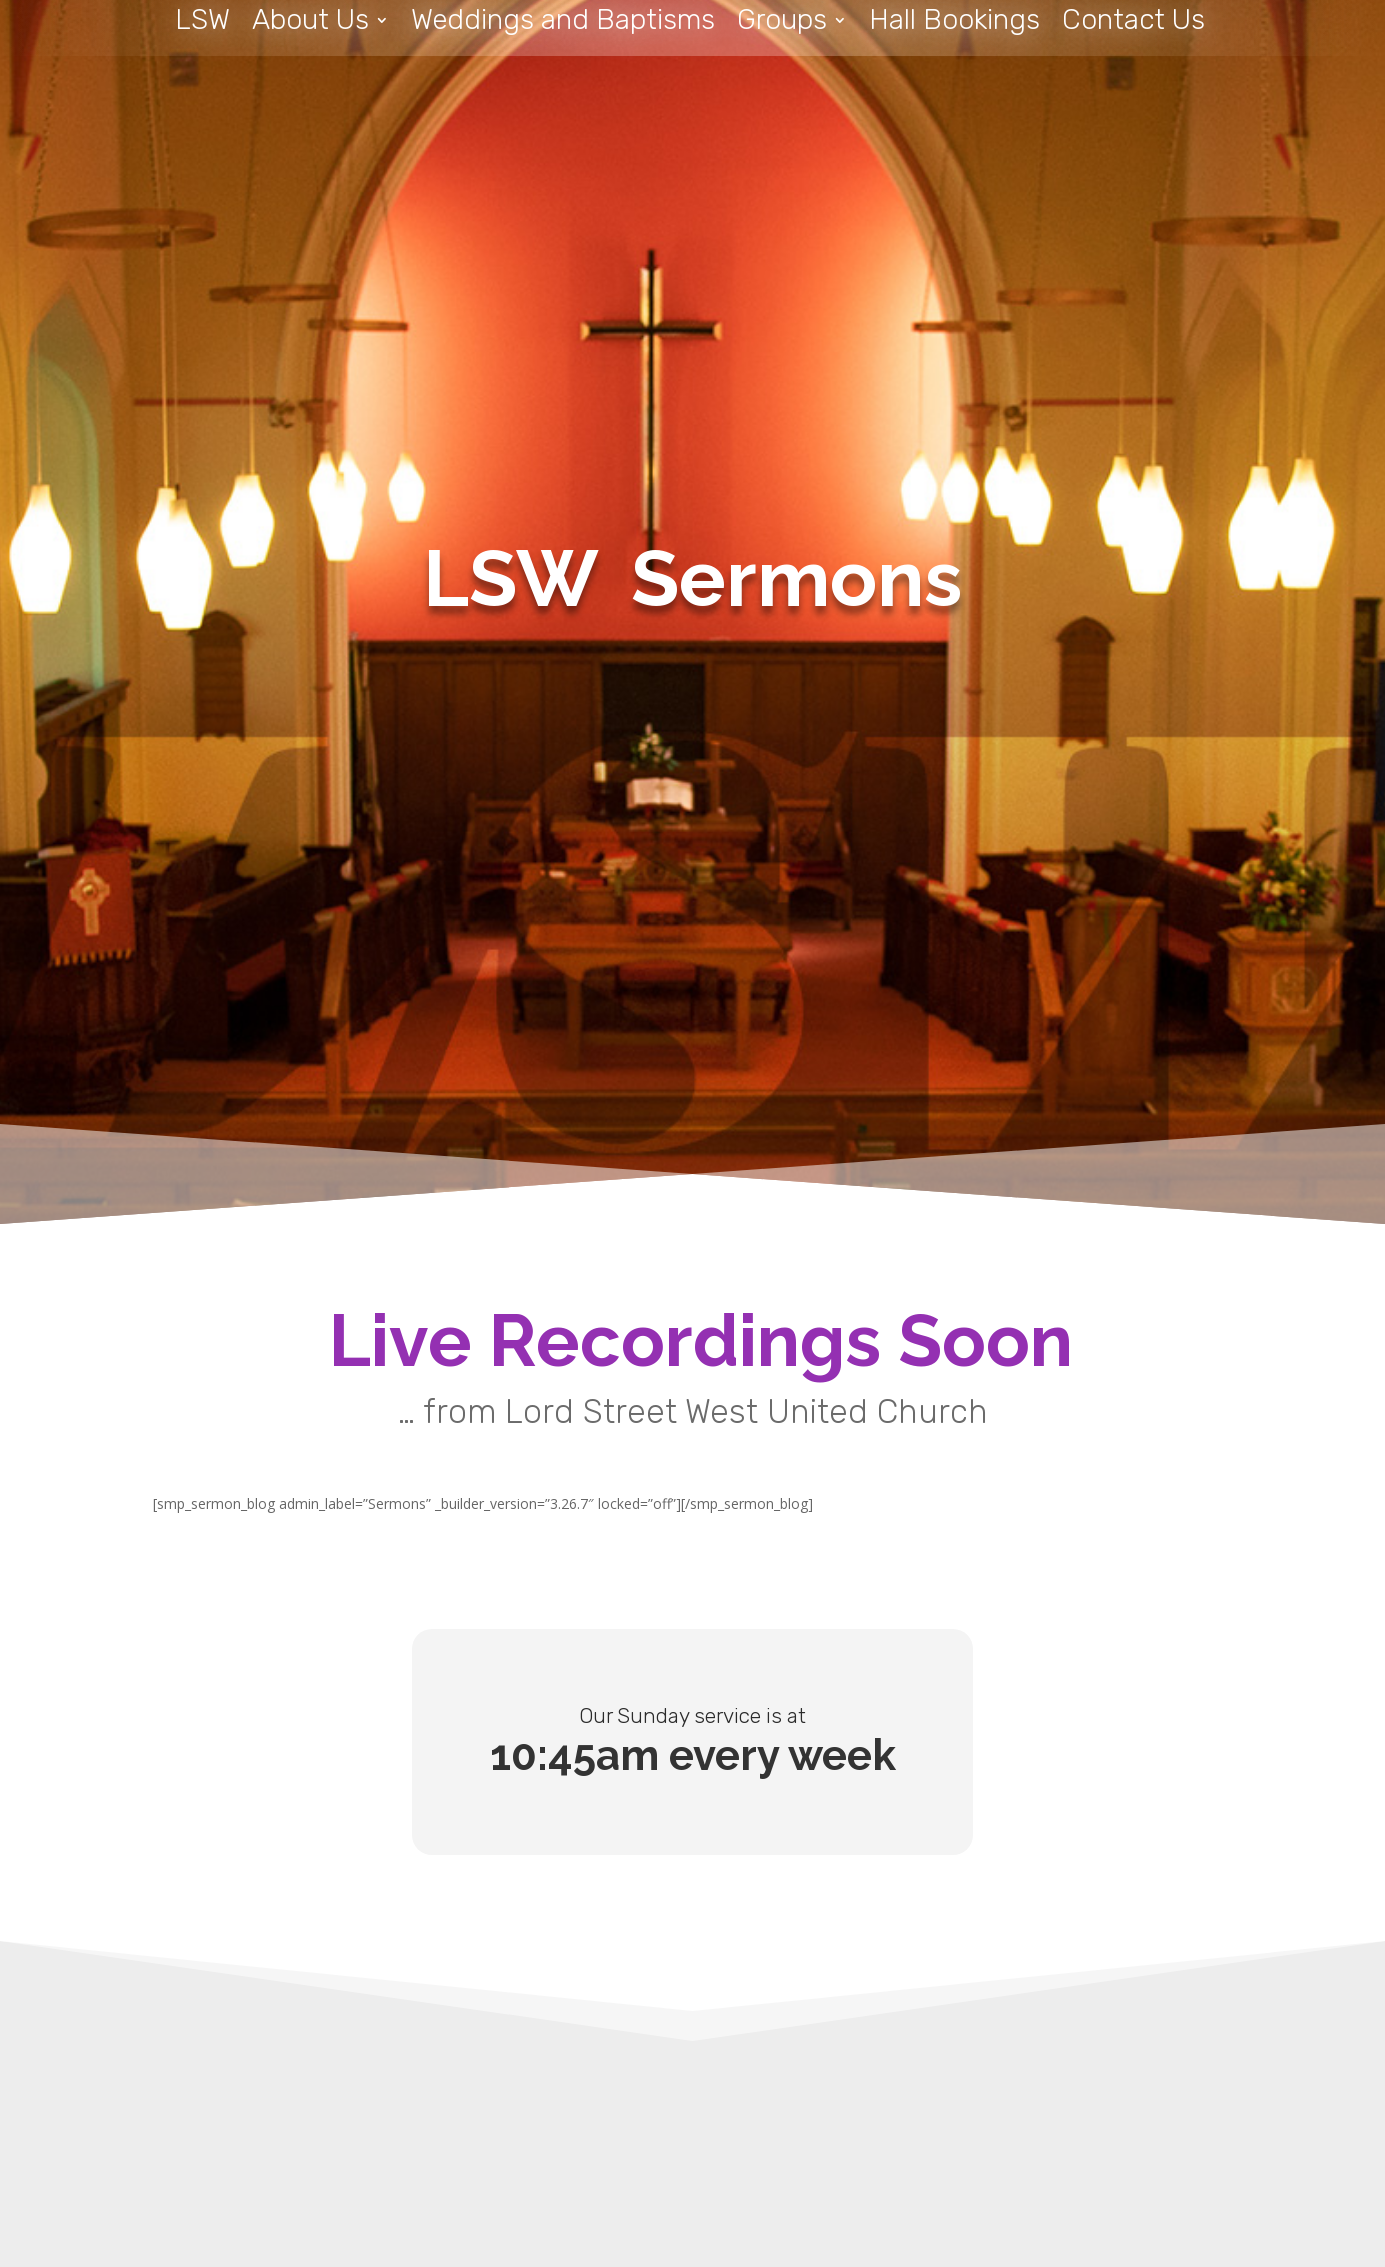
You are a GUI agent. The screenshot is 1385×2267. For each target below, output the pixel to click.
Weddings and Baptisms (563, 24)
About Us (310, 24)
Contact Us (1133, 24)
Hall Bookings (954, 24)
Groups (782, 24)
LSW (202, 24)
